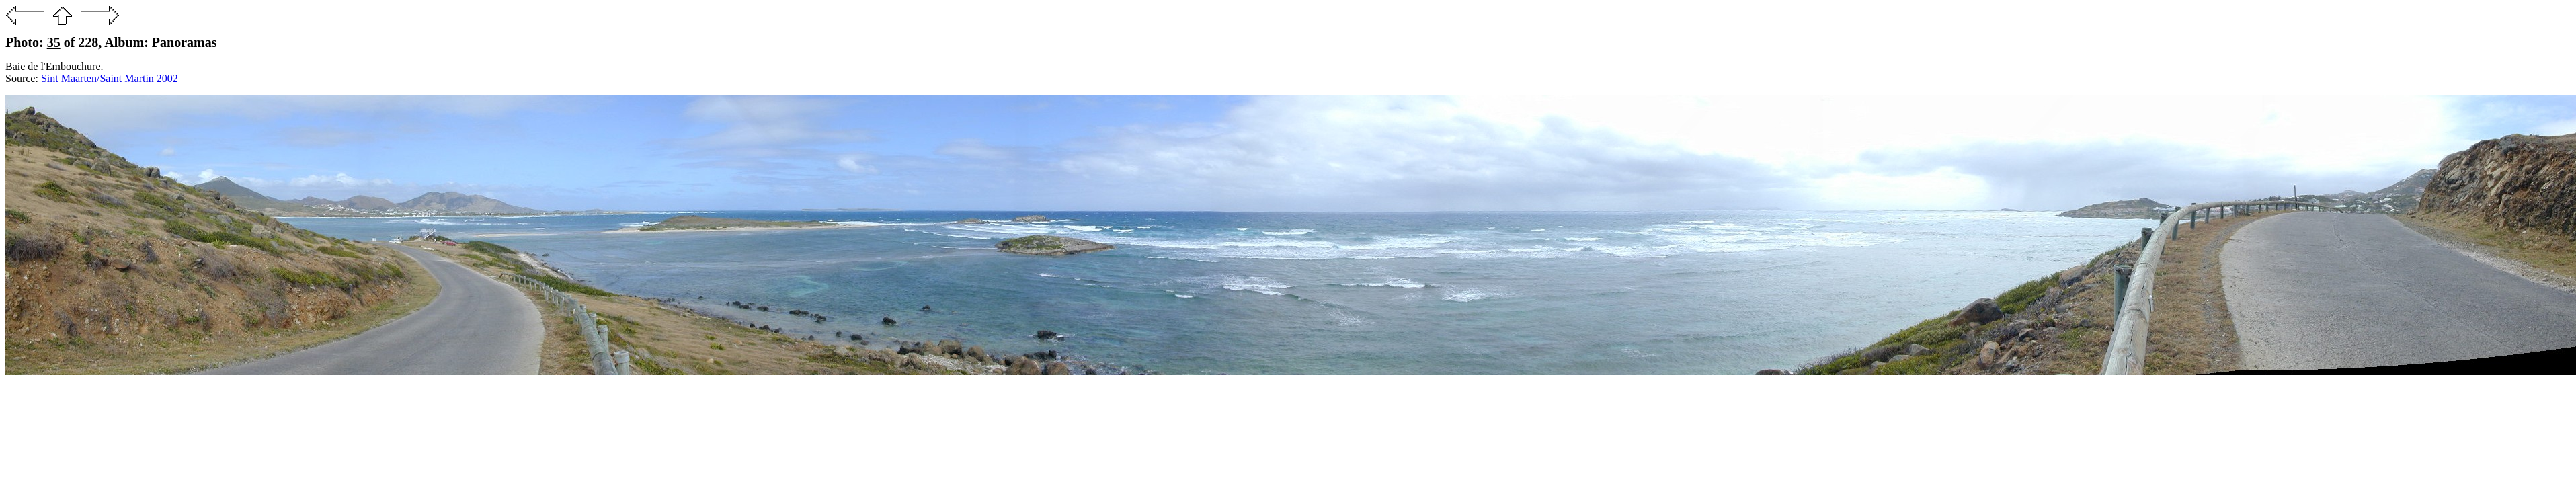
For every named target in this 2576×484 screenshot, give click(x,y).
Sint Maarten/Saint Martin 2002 (109, 78)
